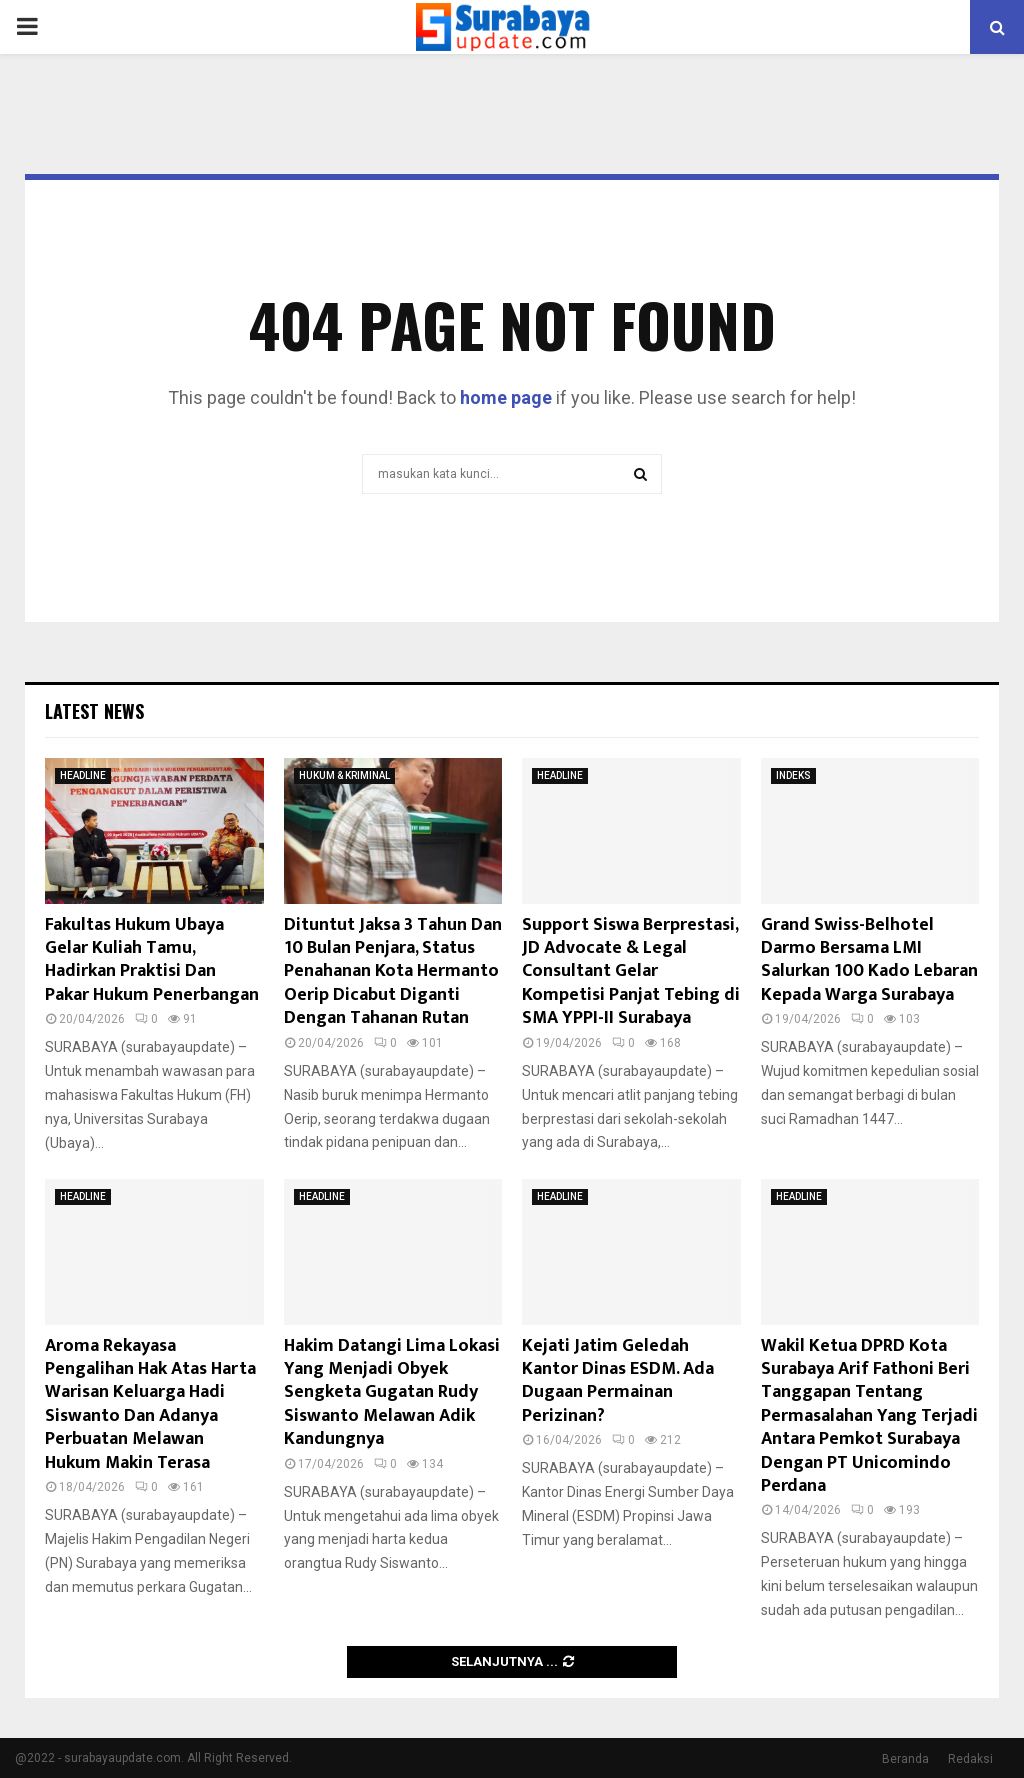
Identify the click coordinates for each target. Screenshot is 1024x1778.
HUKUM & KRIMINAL (344, 775)
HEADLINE (83, 775)
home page (506, 397)
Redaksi (970, 1759)
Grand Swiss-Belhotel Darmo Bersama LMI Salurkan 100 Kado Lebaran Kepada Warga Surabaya (869, 960)
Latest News (94, 711)
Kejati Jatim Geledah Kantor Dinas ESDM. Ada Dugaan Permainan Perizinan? (618, 1381)
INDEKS (793, 775)
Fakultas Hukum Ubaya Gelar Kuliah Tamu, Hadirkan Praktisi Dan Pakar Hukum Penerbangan (152, 960)
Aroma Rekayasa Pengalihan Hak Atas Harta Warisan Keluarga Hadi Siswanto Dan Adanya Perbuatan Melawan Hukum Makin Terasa (150, 1404)
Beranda (905, 1759)
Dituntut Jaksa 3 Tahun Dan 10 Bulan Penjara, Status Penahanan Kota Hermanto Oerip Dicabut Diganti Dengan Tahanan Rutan (393, 972)
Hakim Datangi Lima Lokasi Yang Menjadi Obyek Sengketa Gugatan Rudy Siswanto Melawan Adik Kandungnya (392, 1393)
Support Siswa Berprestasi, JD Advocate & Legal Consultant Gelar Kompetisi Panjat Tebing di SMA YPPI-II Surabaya (631, 972)
